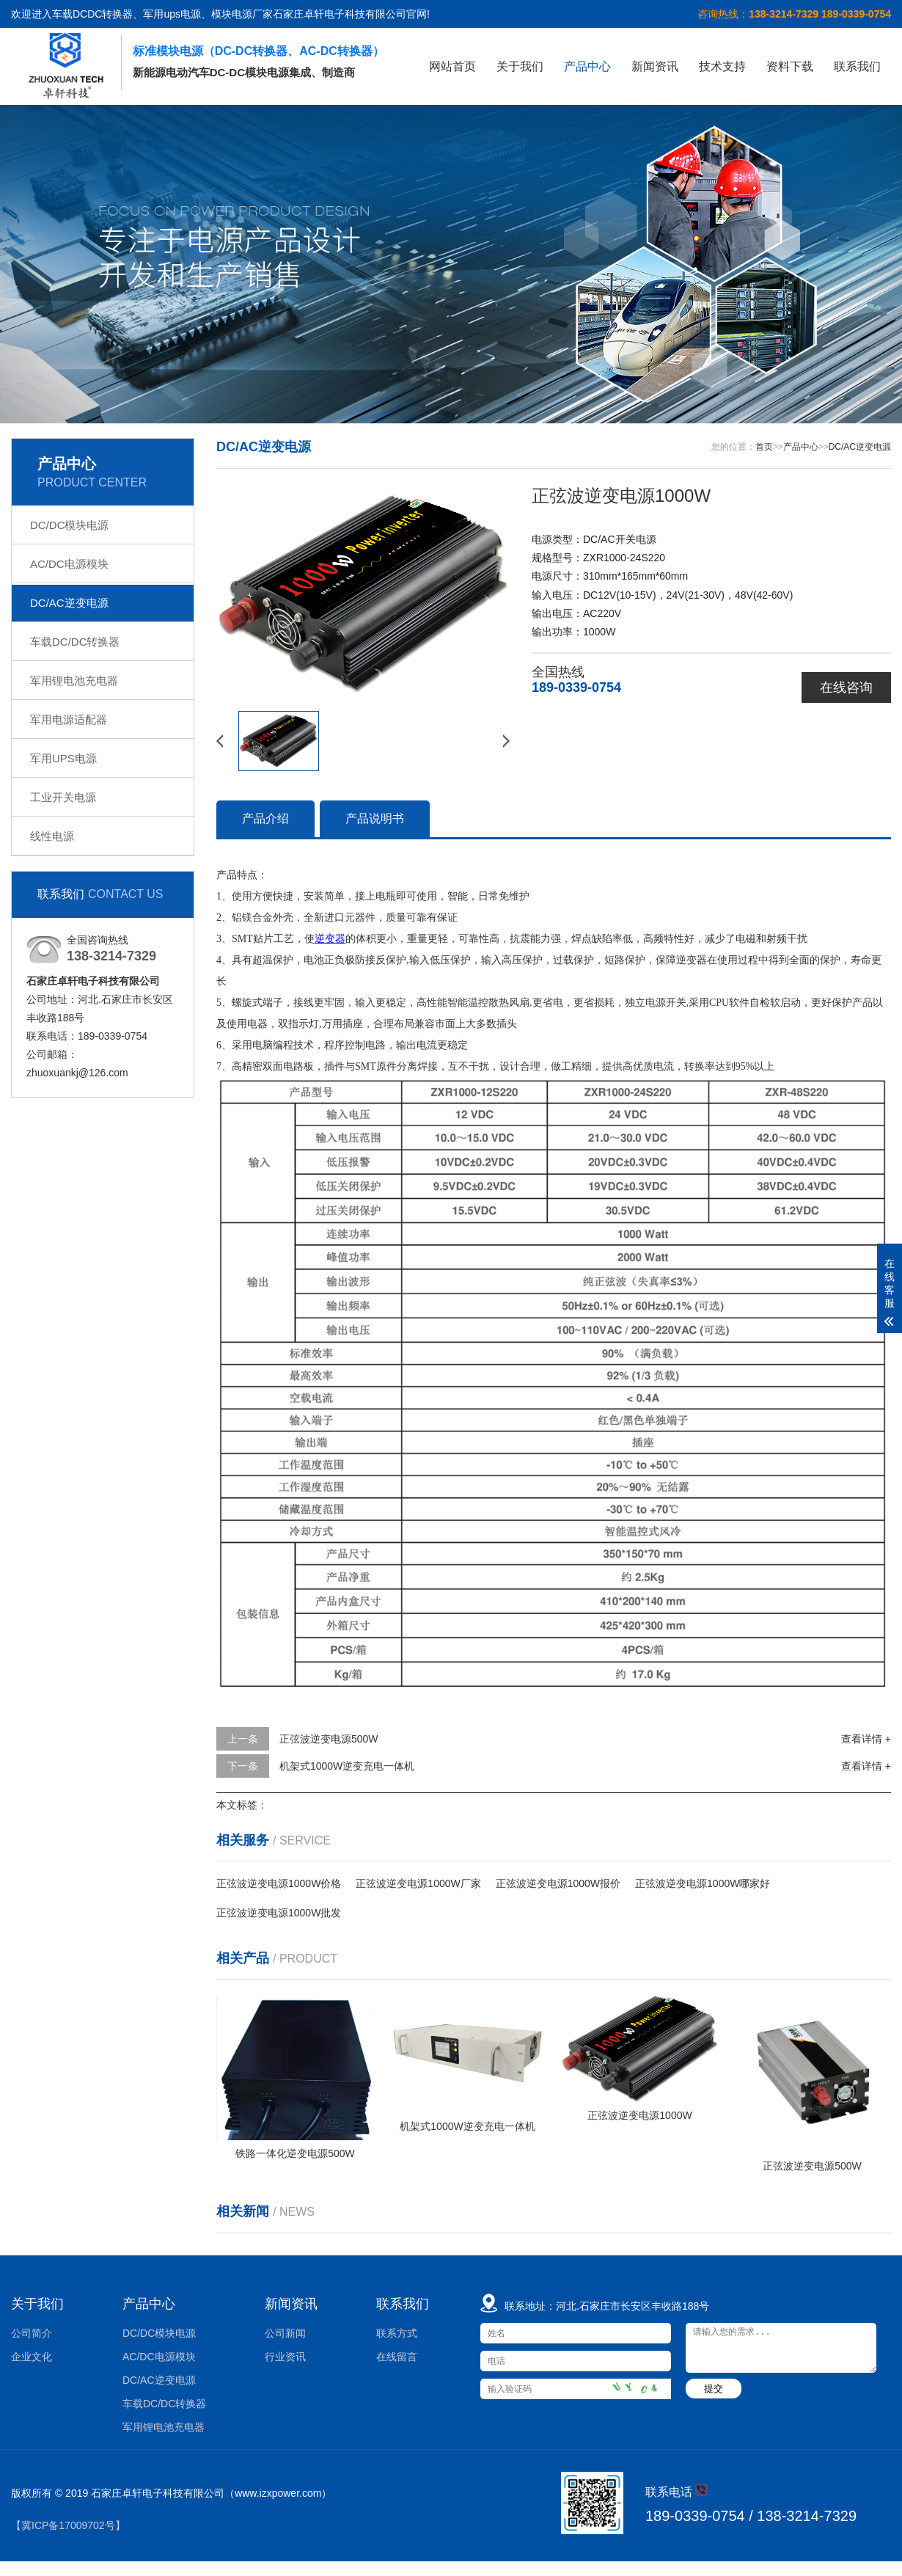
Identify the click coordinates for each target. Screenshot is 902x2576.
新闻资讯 (654, 66)
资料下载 (789, 66)
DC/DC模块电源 (69, 525)
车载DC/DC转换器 (75, 641)
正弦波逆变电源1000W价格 (278, 1883)
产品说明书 (374, 818)
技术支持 (722, 66)
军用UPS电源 (63, 758)
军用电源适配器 (68, 719)
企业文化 (31, 2356)
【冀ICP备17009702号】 (68, 2525)
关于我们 (519, 66)
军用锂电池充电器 (74, 680)
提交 (713, 2388)
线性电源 (52, 836)
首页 (764, 447)
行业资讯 (285, 2356)
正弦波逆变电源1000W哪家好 (702, 1883)
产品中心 (587, 66)
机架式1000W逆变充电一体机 (346, 1766)
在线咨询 (846, 687)
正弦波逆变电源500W (328, 1739)
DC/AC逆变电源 (69, 602)
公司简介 (31, 2333)
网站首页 (452, 66)
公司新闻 (285, 2333)
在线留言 (396, 2356)
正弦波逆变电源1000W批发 (278, 1913)
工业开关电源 (63, 797)
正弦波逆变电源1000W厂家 (418, 1883)
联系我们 (857, 66)
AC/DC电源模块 (69, 564)
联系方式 (396, 2333)
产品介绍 (265, 818)
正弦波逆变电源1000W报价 (558, 1883)
